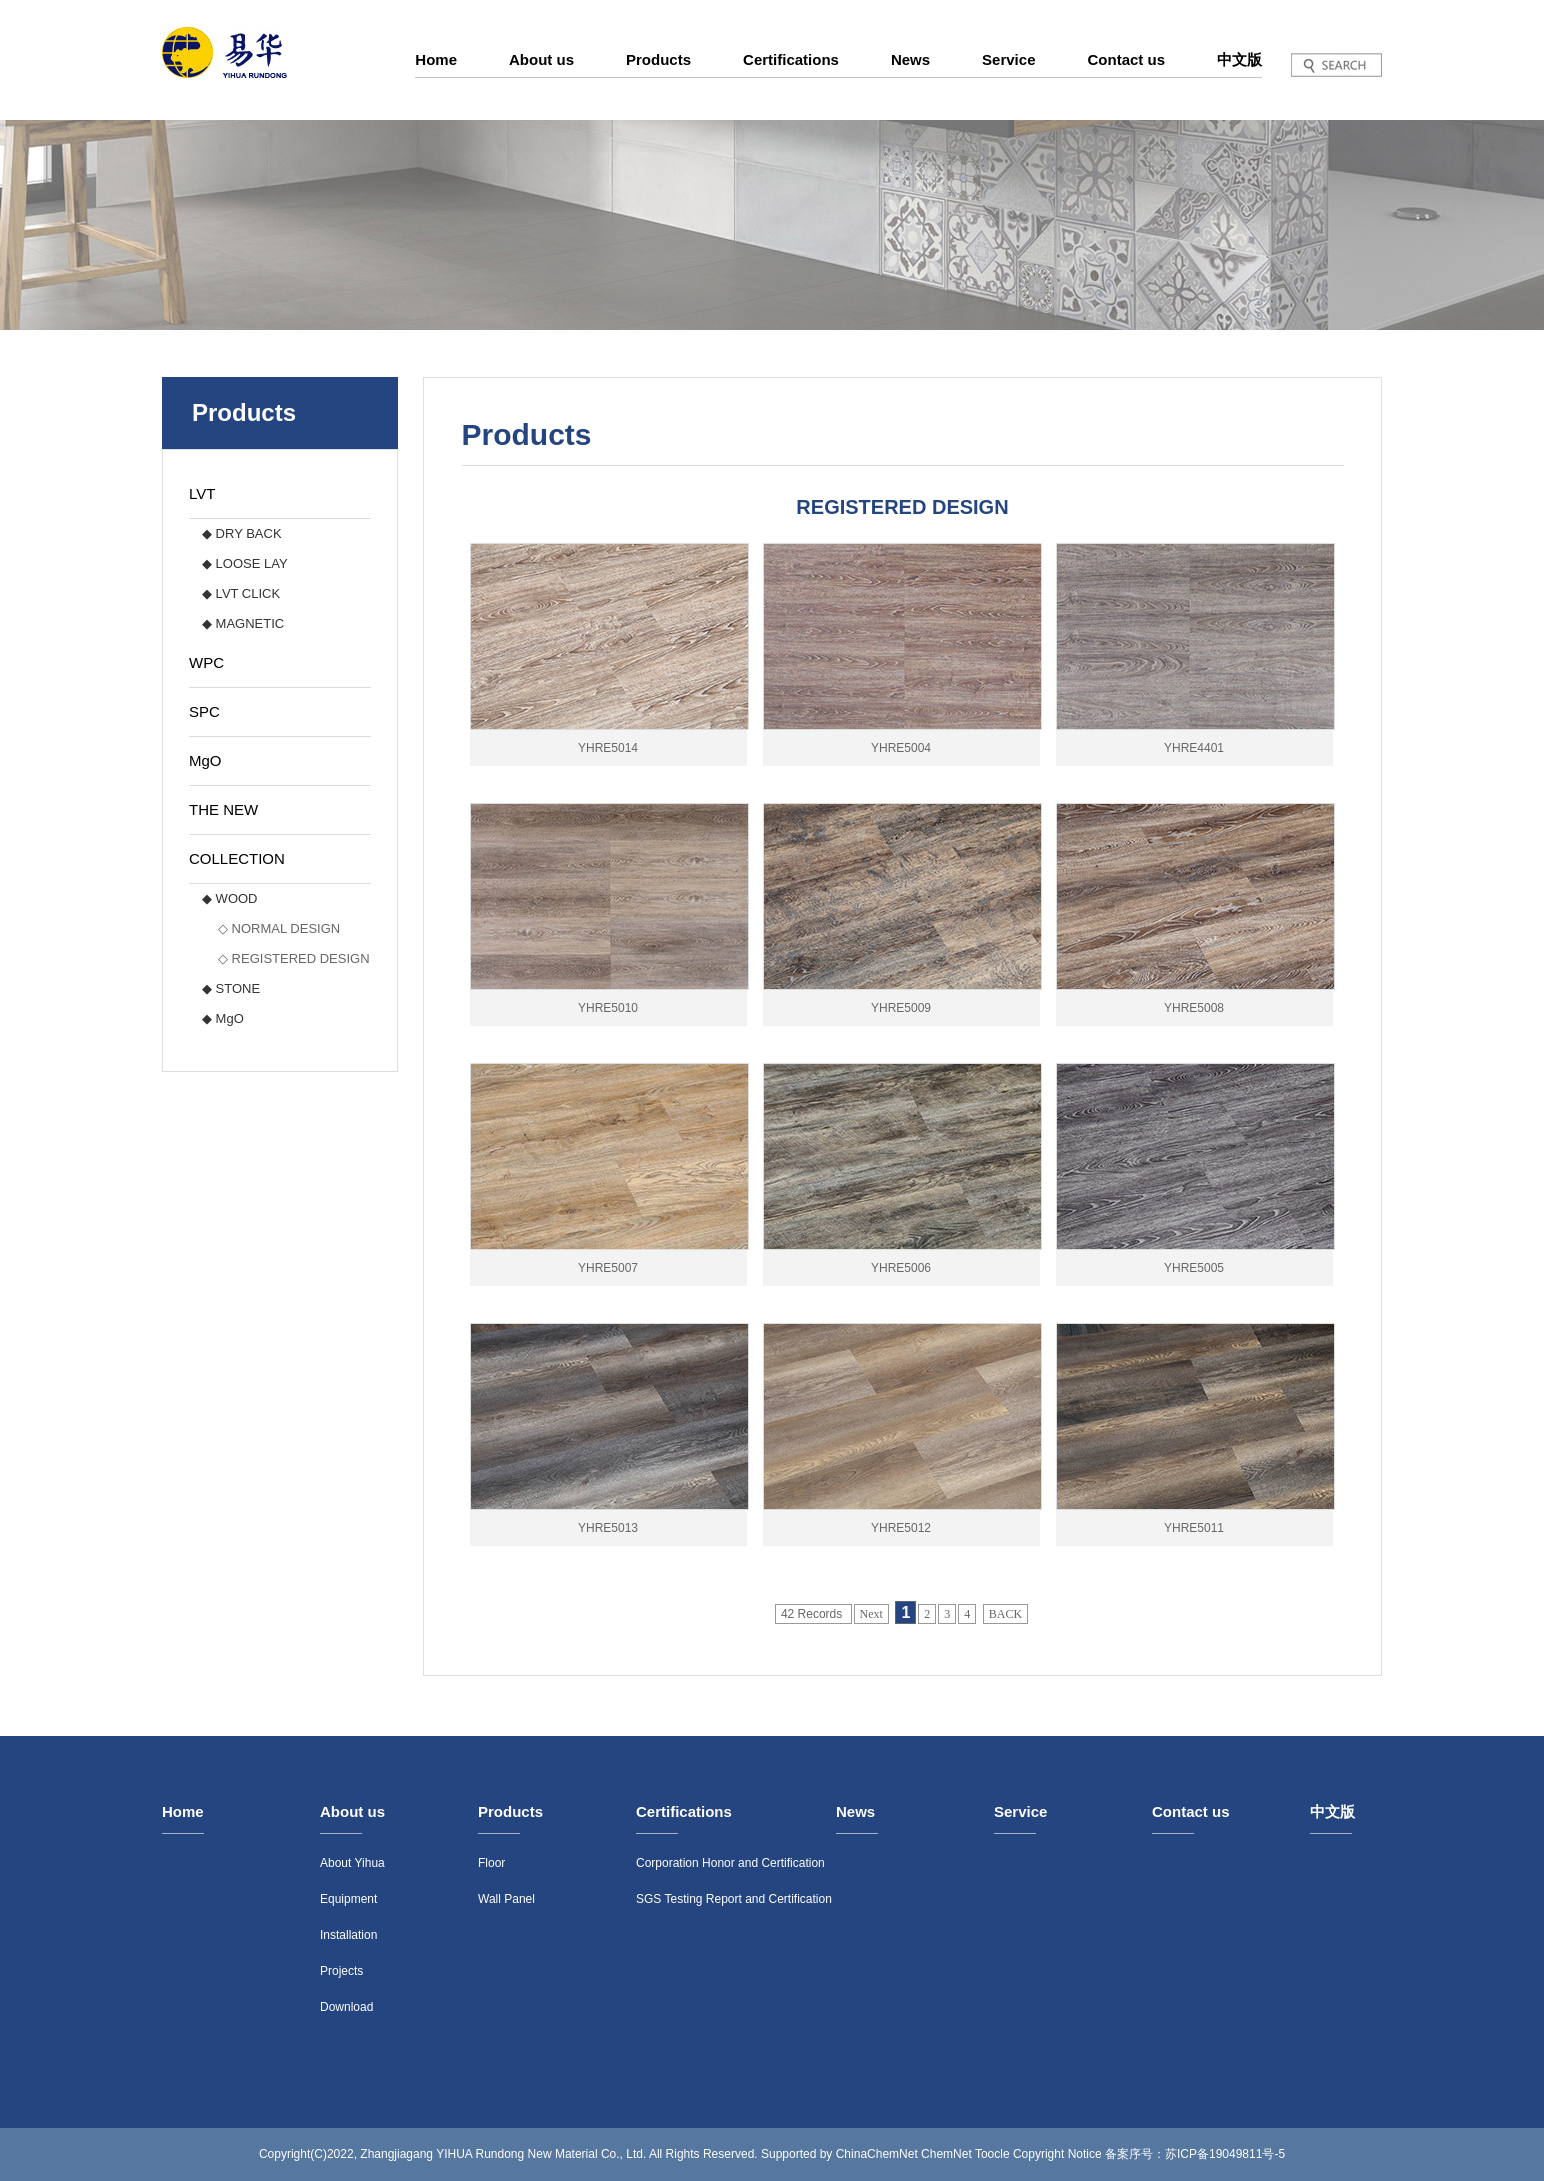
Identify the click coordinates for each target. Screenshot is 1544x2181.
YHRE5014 (608, 748)
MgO (205, 760)
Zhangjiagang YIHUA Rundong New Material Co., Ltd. (503, 2154)
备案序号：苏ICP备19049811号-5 (1195, 2154)
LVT (202, 493)
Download (346, 2007)
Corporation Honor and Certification (730, 1863)
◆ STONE (231, 988)
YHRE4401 (1194, 748)
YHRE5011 (1194, 1528)
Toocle (992, 2154)
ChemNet (946, 2154)
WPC (206, 662)
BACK (1005, 1614)
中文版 (1239, 59)
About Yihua (352, 1863)
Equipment (348, 1899)
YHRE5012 (901, 1528)
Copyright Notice (1057, 2154)
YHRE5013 (608, 1528)
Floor (491, 1863)
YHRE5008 (1194, 1008)
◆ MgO (223, 1018)
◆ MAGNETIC (243, 623)
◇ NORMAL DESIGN (279, 928)
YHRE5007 (608, 1268)
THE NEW (223, 809)
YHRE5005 (1194, 1268)
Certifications (791, 59)
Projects (341, 1971)
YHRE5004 (901, 748)
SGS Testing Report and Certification (734, 1899)
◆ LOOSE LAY (245, 563)
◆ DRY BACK (242, 533)
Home (436, 59)
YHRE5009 (901, 1008)
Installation (348, 1935)
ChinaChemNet (877, 2154)
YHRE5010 (608, 1008)
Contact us (1126, 59)
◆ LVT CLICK (241, 593)
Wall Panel (506, 1899)
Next (871, 1614)
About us (541, 59)
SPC (204, 711)
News (910, 59)
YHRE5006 (901, 1268)
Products (658, 59)
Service (1008, 59)
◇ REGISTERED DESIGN (294, 958)
